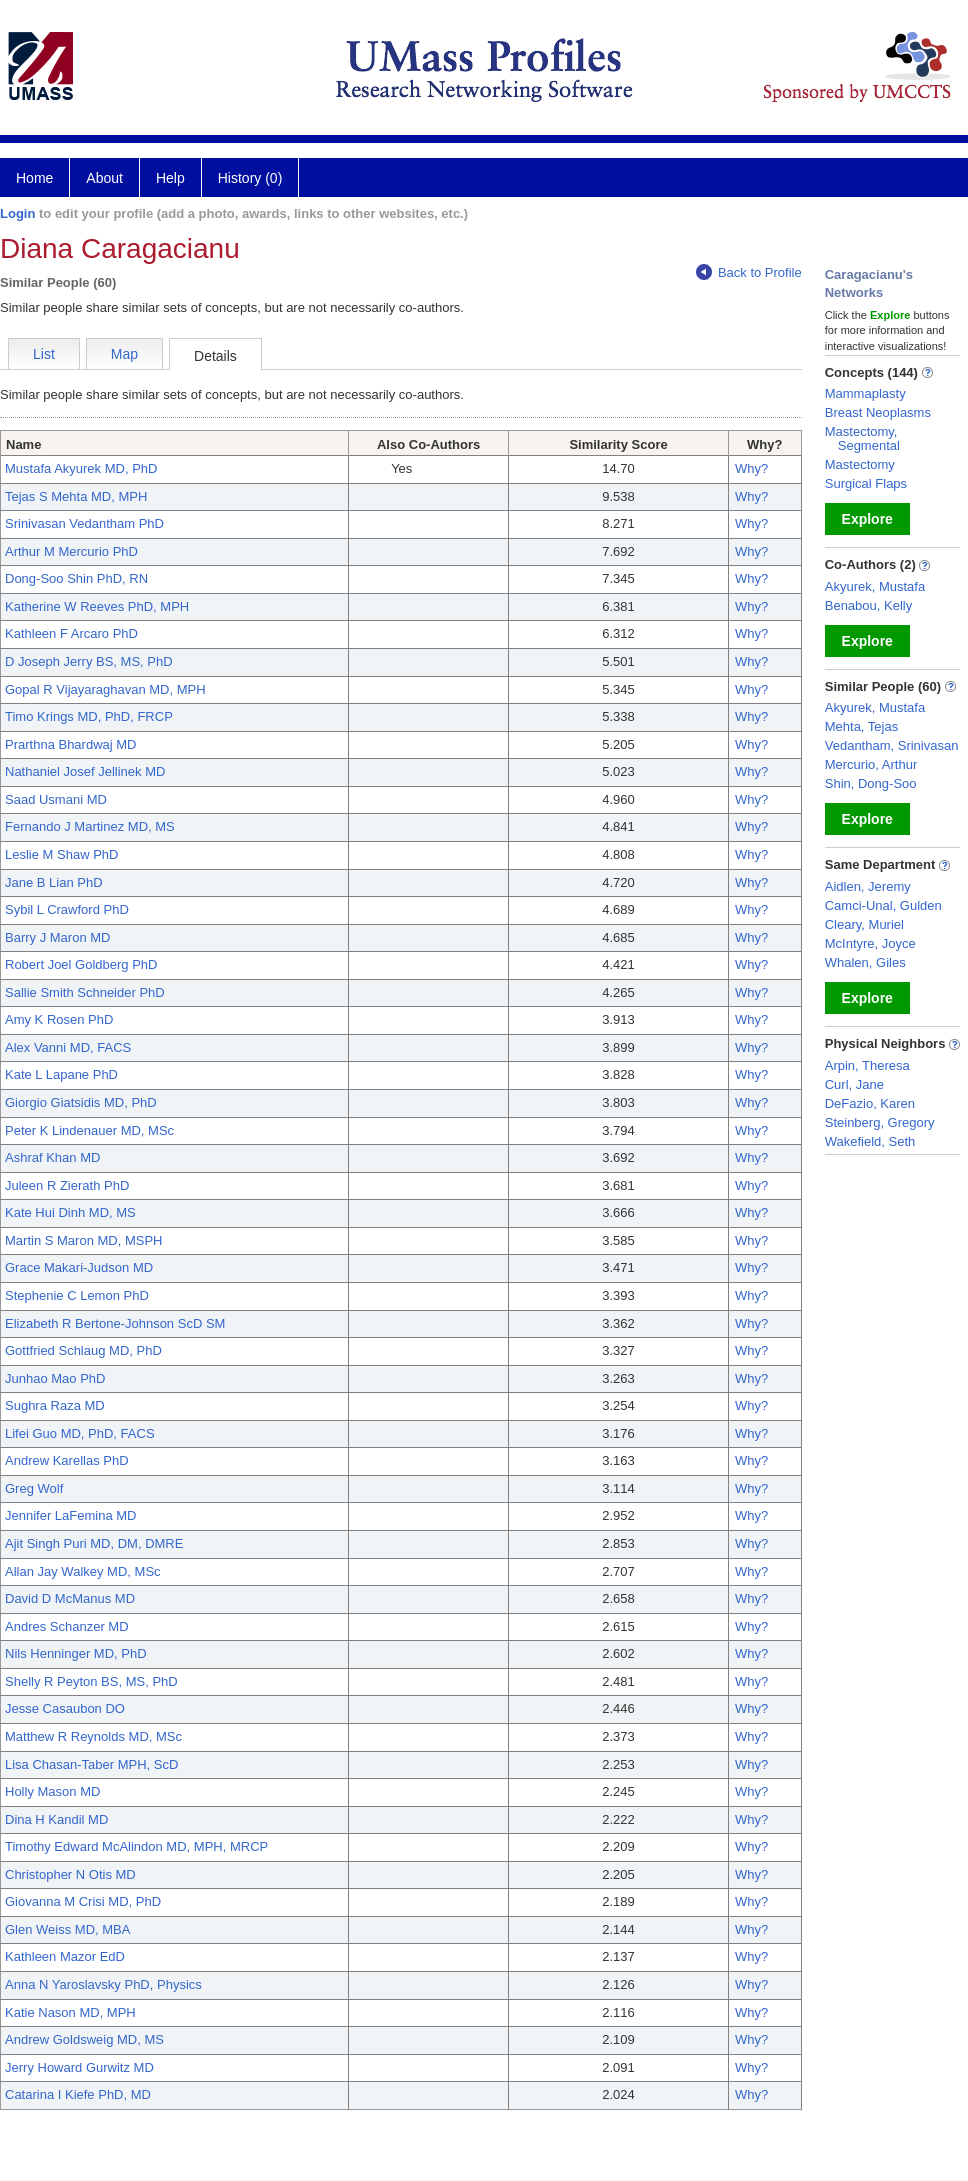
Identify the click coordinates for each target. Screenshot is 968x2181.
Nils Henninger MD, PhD (76, 1653)
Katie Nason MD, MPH (70, 2012)
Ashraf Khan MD (52, 1157)
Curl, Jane (854, 1084)
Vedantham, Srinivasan (892, 745)
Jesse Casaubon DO (65, 1708)
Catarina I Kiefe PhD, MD (78, 2094)
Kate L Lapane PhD (61, 1074)
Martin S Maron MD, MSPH (83, 1240)
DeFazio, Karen (870, 1103)
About (104, 178)
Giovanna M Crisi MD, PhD (83, 1901)
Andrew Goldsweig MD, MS (84, 2039)
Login (17, 213)
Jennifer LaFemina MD (71, 1515)
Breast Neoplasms (878, 412)
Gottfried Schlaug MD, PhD (83, 1350)
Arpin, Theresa (867, 1065)
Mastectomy (860, 464)
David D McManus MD (70, 1598)
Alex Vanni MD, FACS (68, 1047)
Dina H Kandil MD (56, 1819)
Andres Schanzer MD (67, 1626)
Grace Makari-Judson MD (79, 1267)
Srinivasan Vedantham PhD (84, 523)
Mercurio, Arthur (871, 764)
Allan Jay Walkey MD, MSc (83, 1571)
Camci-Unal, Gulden (883, 905)
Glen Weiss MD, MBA (67, 1929)
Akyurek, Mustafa (875, 586)
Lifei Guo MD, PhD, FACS (80, 1433)
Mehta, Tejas (861, 726)
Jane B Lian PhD (54, 882)
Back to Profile (749, 272)
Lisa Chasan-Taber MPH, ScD (91, 1764)
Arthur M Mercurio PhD (71, 551)
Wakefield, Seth (870, 1141)
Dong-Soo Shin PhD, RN (76, 578)
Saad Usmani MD (56, 799)
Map (124, 354)
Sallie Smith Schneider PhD (85, 992)
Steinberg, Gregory (880, 1122)
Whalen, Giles (865, 962)
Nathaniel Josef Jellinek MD (85, 771)
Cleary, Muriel (864, 924)
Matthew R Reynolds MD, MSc (93, 1736)
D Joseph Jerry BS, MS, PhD (89, 661)
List (44, 354)
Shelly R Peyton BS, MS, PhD (91, 1681)
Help (170, 178)
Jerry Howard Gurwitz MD (79, 2067)
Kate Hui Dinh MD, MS (70, 1212)
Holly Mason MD (52, 1791)
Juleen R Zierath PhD (67, 1185)
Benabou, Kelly (868, 605)
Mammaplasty (865, 393)
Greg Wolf (34, 1488)
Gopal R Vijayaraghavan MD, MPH (105, 689)
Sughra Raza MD (55, 1405)
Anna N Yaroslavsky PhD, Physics (103, 1984)
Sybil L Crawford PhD (67, 909)
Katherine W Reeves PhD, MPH (97, 606)
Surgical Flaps (866, 483)
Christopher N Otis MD (70, 1874)
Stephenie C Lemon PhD (77, 1295)
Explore (867, 519)
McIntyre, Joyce (870, 943)
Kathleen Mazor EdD (65, 1956)
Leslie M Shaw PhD (61, 854)
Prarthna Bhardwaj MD (71, 744)
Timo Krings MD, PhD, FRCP (89, 716)
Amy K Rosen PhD (59, 1019)
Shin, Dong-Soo (871, 783)
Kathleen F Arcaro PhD (71, 633)
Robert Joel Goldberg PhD (81, 964)
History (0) (250, 178)
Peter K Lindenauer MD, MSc (89, 1130)
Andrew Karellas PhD (67, 1460)
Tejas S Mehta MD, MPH (76, 496)
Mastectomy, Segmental (862, 438)
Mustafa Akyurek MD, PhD (81, 468)
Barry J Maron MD (57, 937)
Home (34, 178)
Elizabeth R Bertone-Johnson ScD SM (115, 1323)
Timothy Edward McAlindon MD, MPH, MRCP (136, 1846)
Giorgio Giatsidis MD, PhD (81, 1102)
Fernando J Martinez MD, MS (90, 826)
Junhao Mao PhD (55, 1378)
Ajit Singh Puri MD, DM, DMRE (94, 1543)
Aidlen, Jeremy (868, 886)
